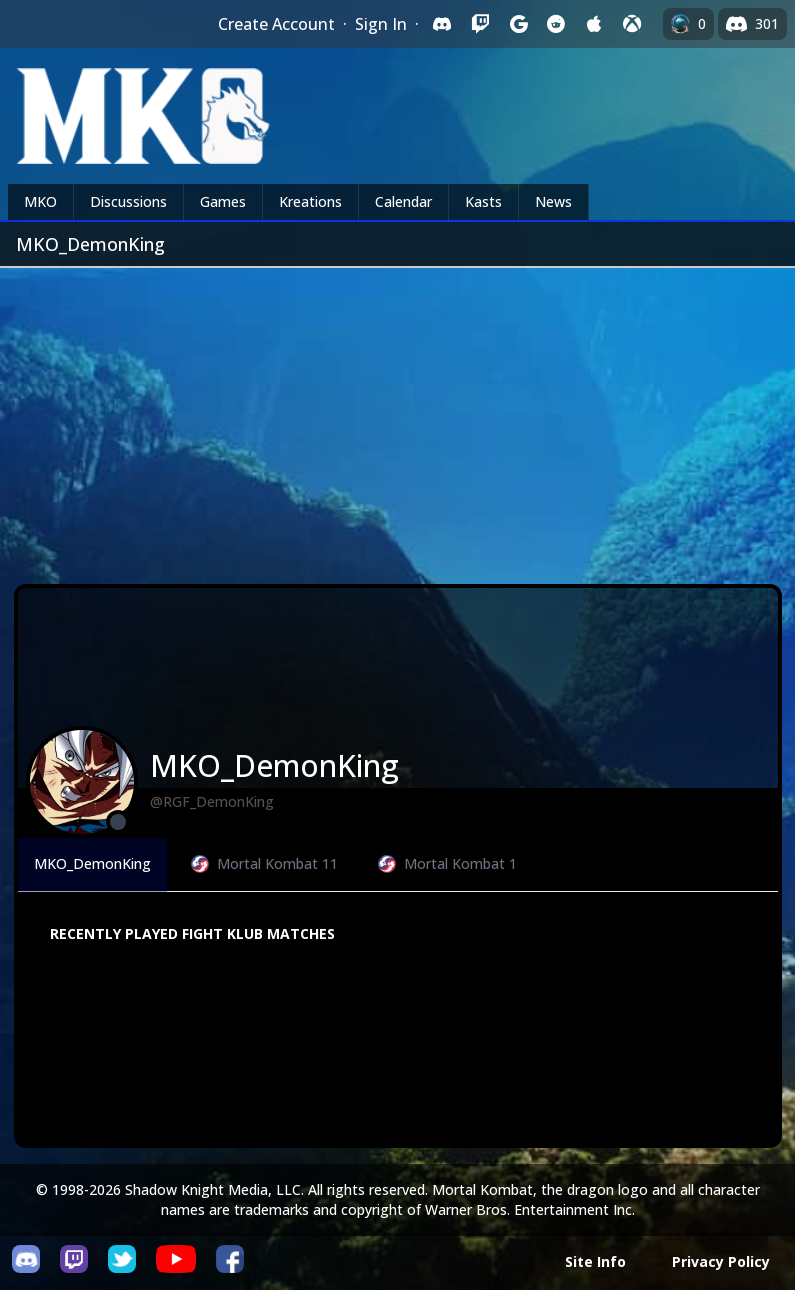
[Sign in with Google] (518, 24)
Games (223, 201)
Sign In (381, 24)
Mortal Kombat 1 (447, 863)
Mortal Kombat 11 (264, 863)
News (553, 201)
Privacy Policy (721, 1261)
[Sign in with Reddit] (556, 24)
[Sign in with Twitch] (480, 24)
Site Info (595, 1261)
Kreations (310, 201)
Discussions (128, 201)
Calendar (403, 201)
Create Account (276, 24)
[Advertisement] (397, 418)
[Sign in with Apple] (594, 24)
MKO (40, 201)
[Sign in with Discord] (442, 24)
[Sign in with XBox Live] (632, 24)
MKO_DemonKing (92, 863)
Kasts (483, 201)
